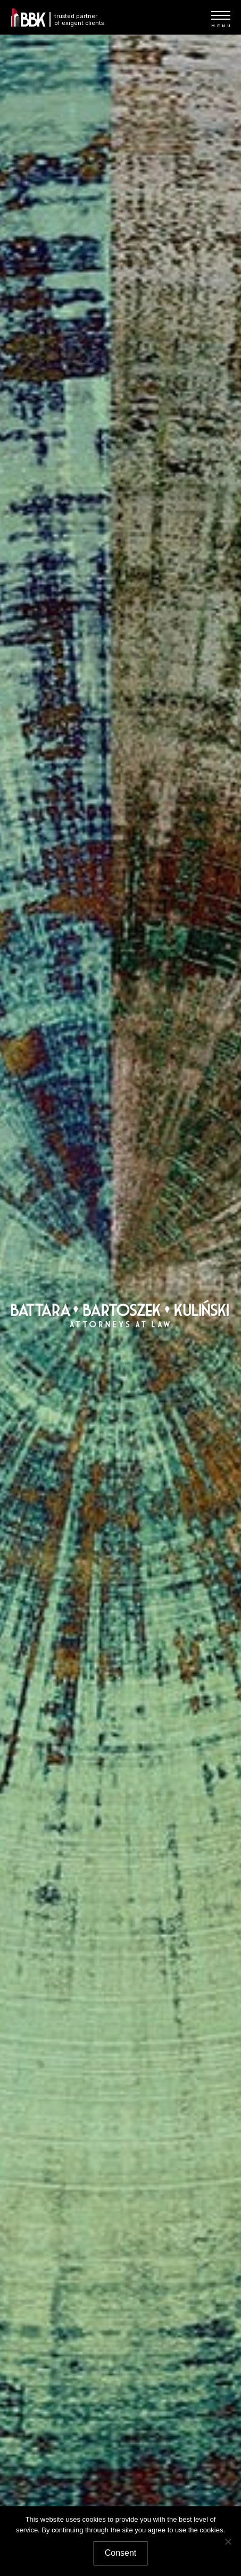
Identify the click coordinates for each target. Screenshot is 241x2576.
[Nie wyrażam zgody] (227, 2541)
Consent (121, 2552)
